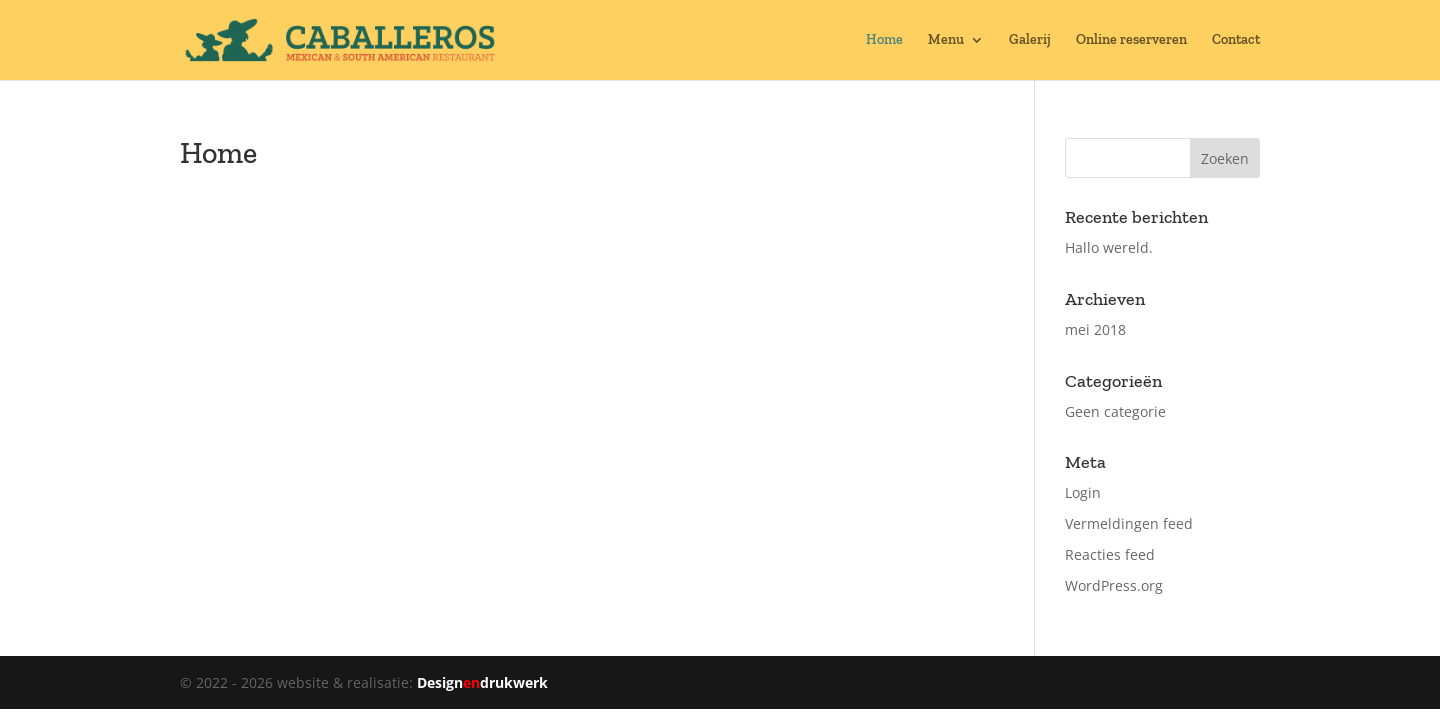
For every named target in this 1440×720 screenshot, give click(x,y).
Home (884, 40)
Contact (1236, 40)
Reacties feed (1110, 554)
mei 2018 (1095, 329)
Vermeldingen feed (1129, 523)
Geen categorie (1115, 411)
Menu (946, 40)
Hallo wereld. (1109, 247)
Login (1083, 492)
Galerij (1030, 40)
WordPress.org (1114, 585)
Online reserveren (1131, 40)
